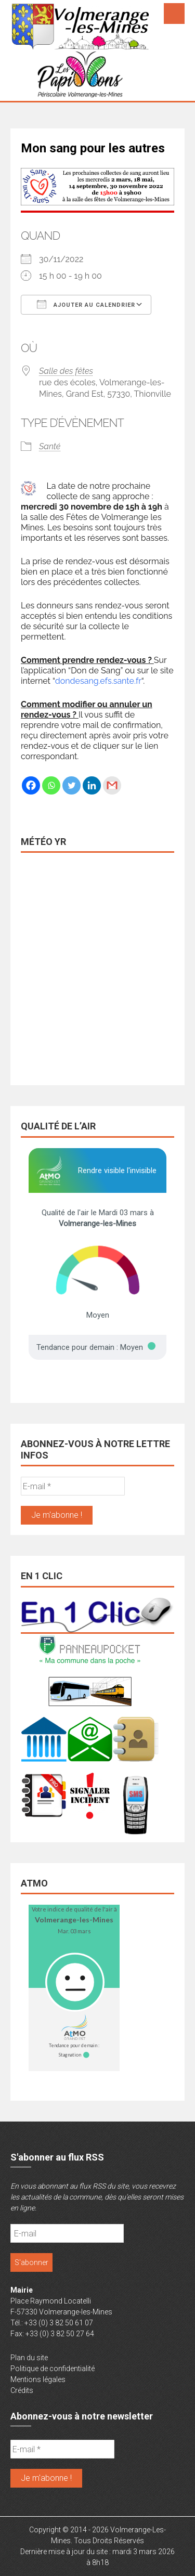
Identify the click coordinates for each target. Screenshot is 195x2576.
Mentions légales (38, 2379)
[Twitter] (71, 785)
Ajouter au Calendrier (86, 304)
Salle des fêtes (66, 371)
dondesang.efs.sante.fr (98, 681)
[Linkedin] (92, 785)
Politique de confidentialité (52, 2368)
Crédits (21, 2390)
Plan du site (29, 2357)
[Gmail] (112, 785)
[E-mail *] (73, 1486)
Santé (49, 446)
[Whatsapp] (51, 785)
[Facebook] (31, 785)
